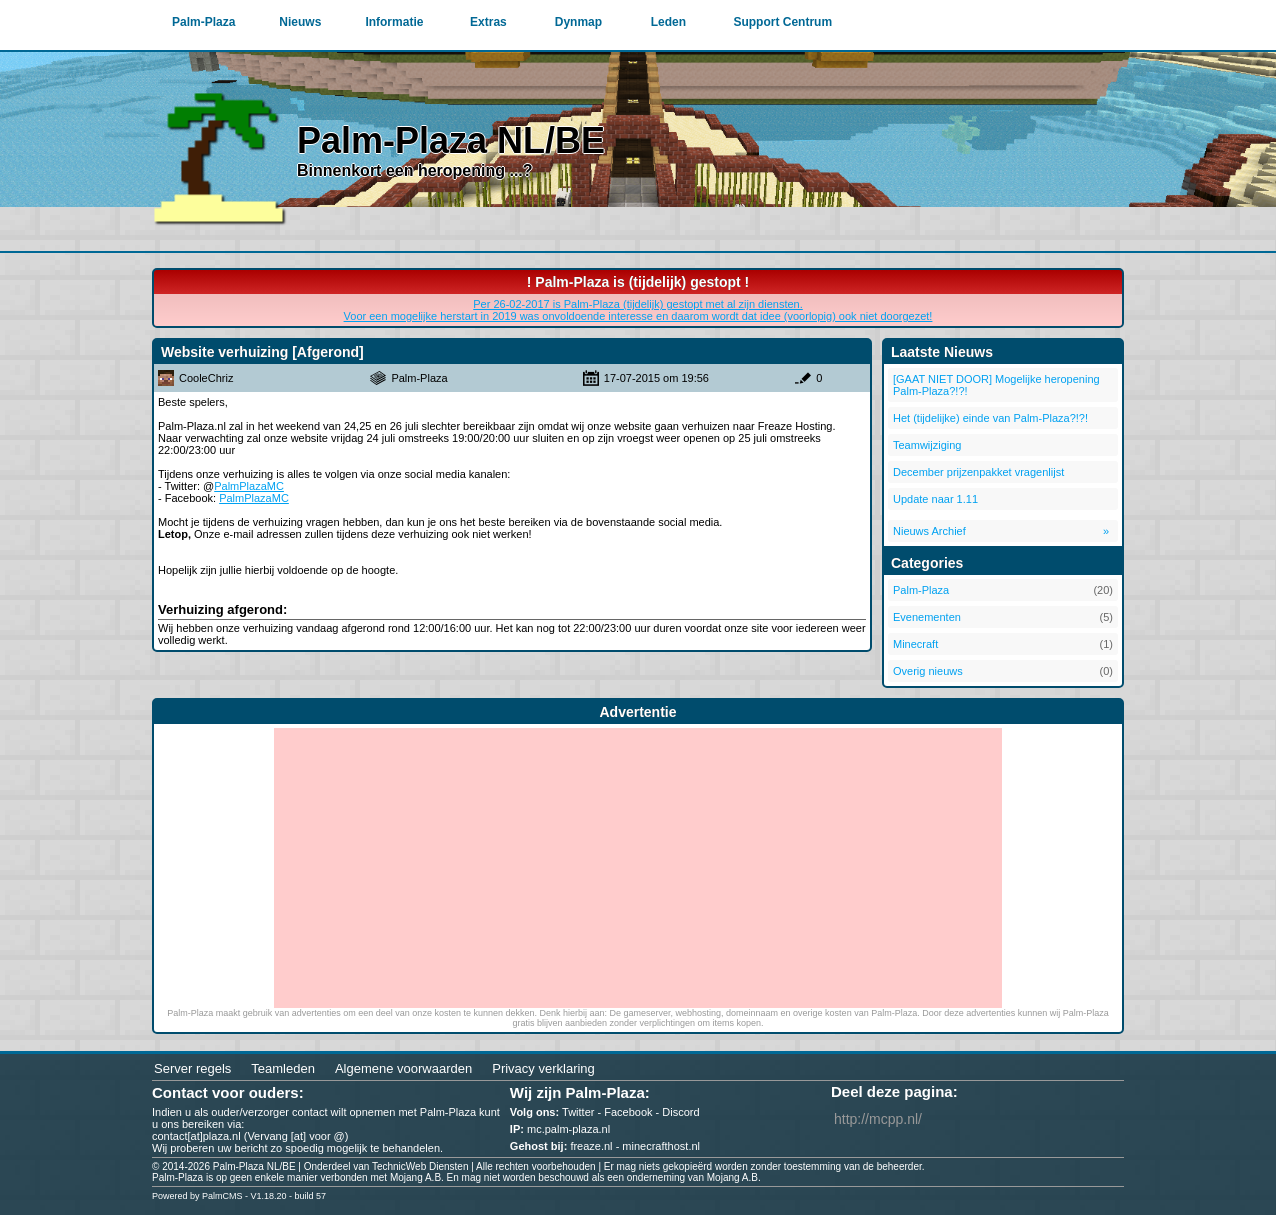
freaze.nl (591, 1146)
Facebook (628, 1112)
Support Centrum (782, 22)
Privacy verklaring (543, 1068)
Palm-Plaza (203, 22)
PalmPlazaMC (249, 486)
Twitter (578, 1112)
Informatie (394, 22)
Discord (680, 1112)
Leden (668, 22)
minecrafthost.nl (661, 1146)
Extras (488, 22)
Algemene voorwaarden (403, 1068)
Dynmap (578, 22)
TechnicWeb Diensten (420, 1166)
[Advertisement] (638, 868)
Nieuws (300, 22)
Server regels (192, 1068)
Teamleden (283, 1068)
